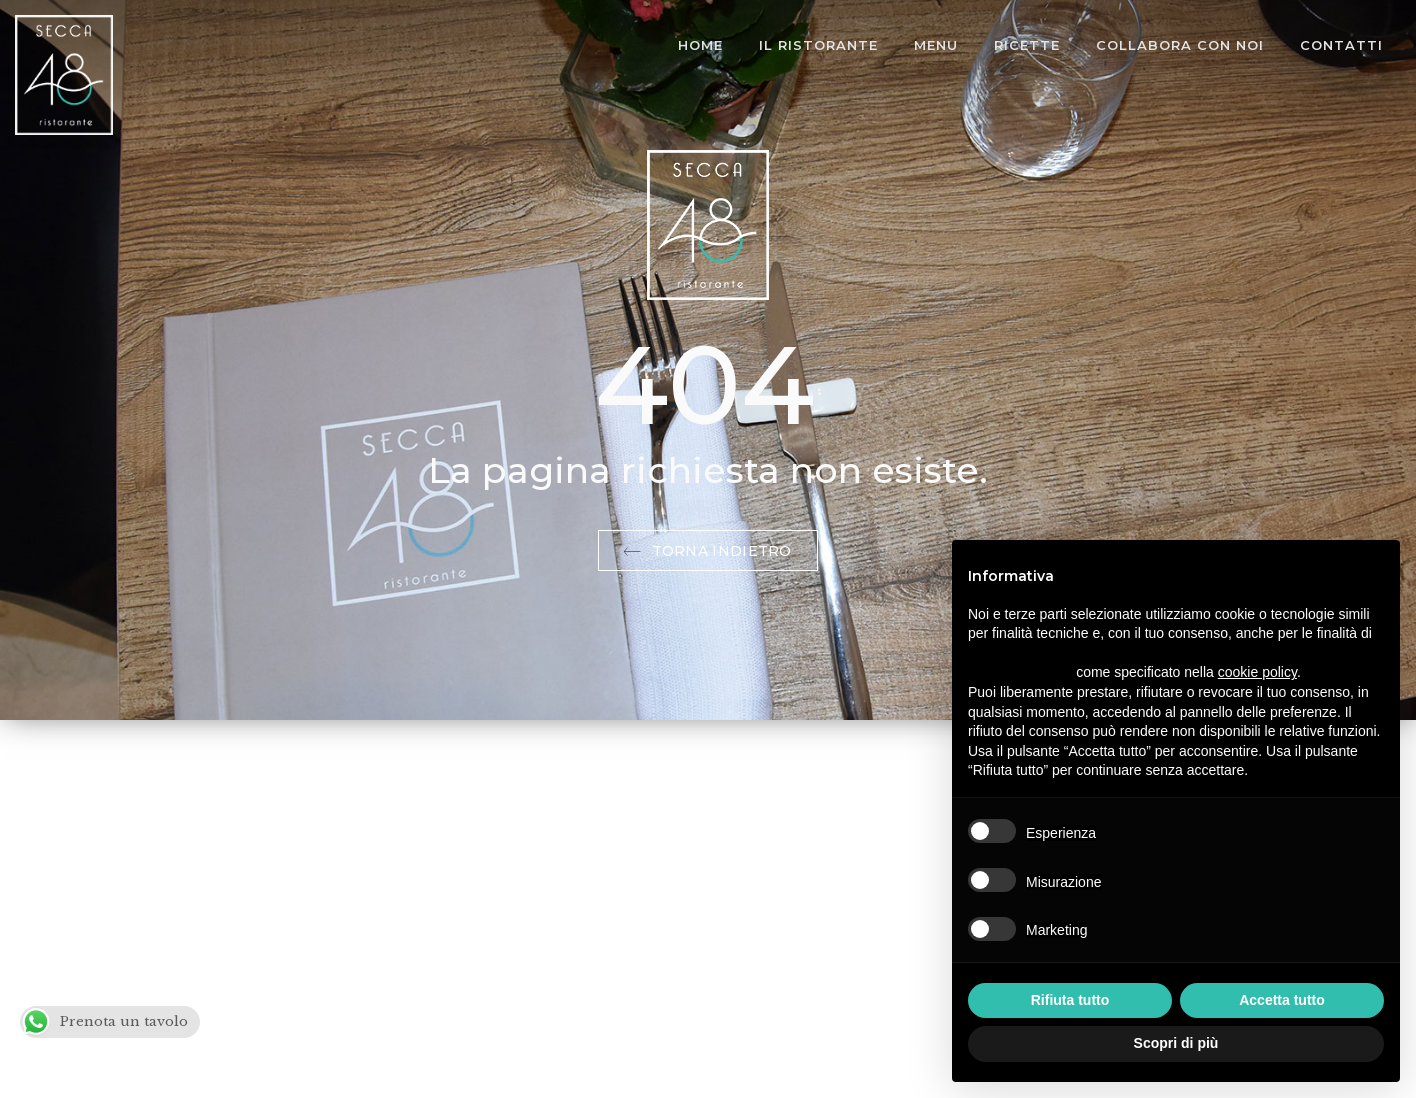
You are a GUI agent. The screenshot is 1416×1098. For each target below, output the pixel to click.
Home (700, 45)
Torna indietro (708, 551)
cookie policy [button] (1257, 672)
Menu (936, 45)
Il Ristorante (818, 45)
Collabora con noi (1180, 45)
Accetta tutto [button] (1282, 1000)
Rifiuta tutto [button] (1070, 1000)
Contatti (1341, 45)
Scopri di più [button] (1176, 1043)
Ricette (1027, 45)
